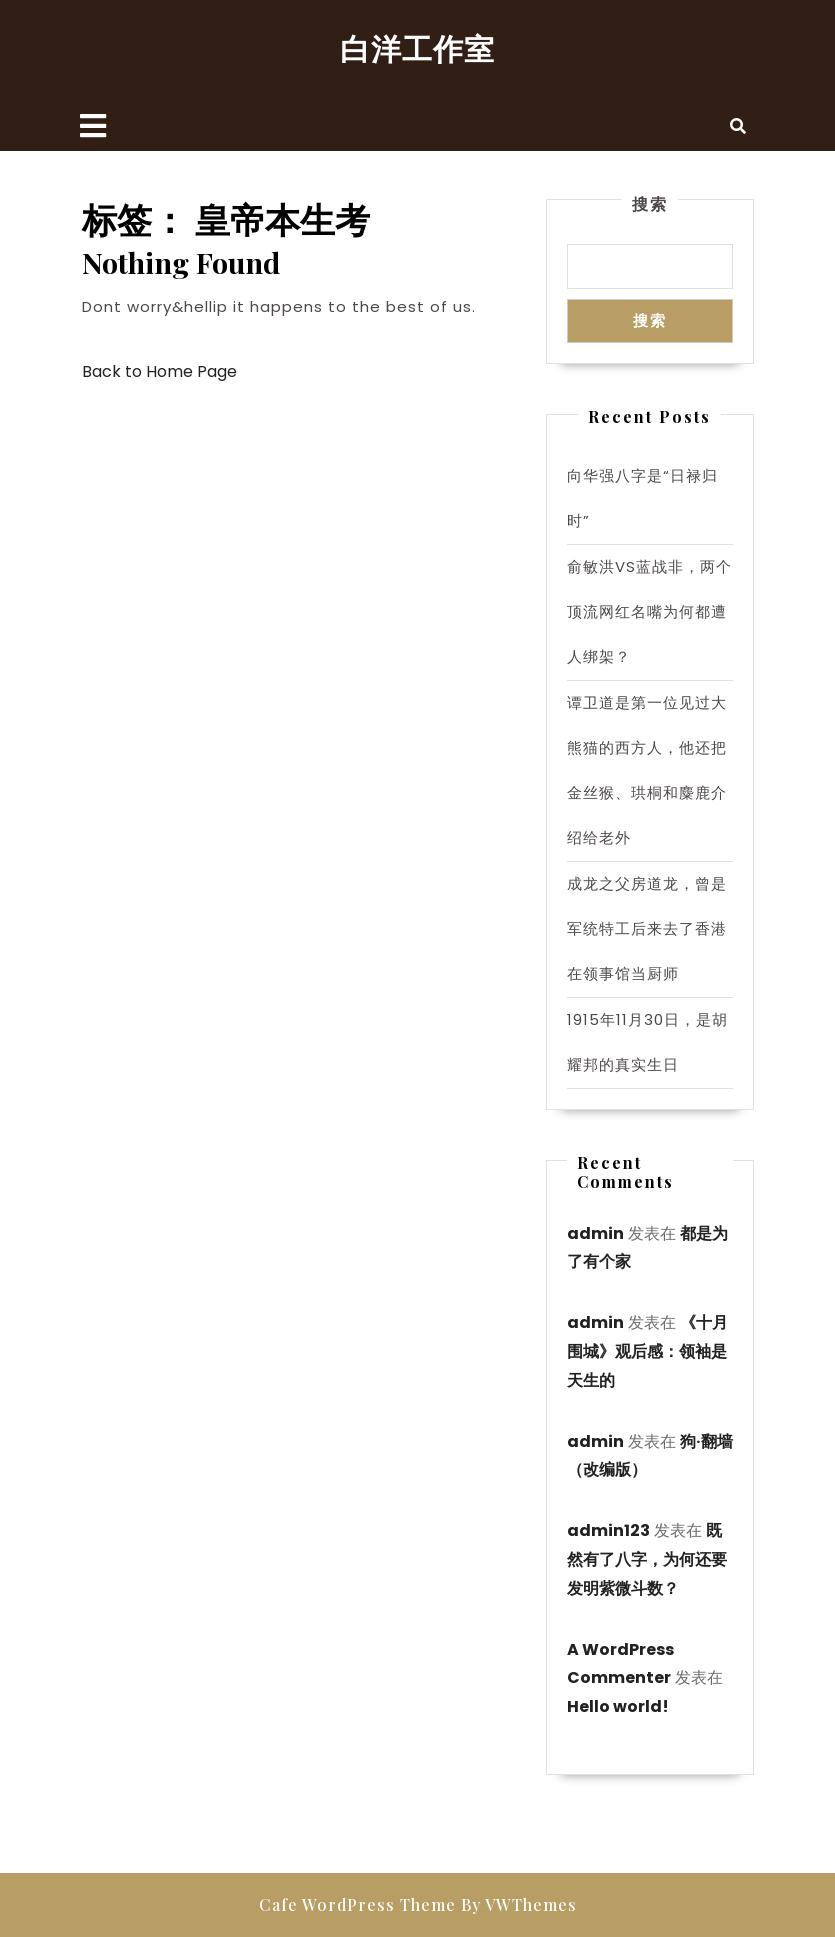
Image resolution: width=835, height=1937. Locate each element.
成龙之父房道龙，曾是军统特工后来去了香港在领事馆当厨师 (647, 928)
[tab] (93, 126)
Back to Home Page (159, 371)
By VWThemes (519, 1904)
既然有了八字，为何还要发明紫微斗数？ (647, 1559)
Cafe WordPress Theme (357, 1904)
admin (595, 1233)
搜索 (650, 203)
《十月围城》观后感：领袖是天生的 (647, 1351)
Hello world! (618, 1706)
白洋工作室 (417, 48)
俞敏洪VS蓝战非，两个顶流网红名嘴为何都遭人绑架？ (649, 611)
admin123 (608, 1530)
